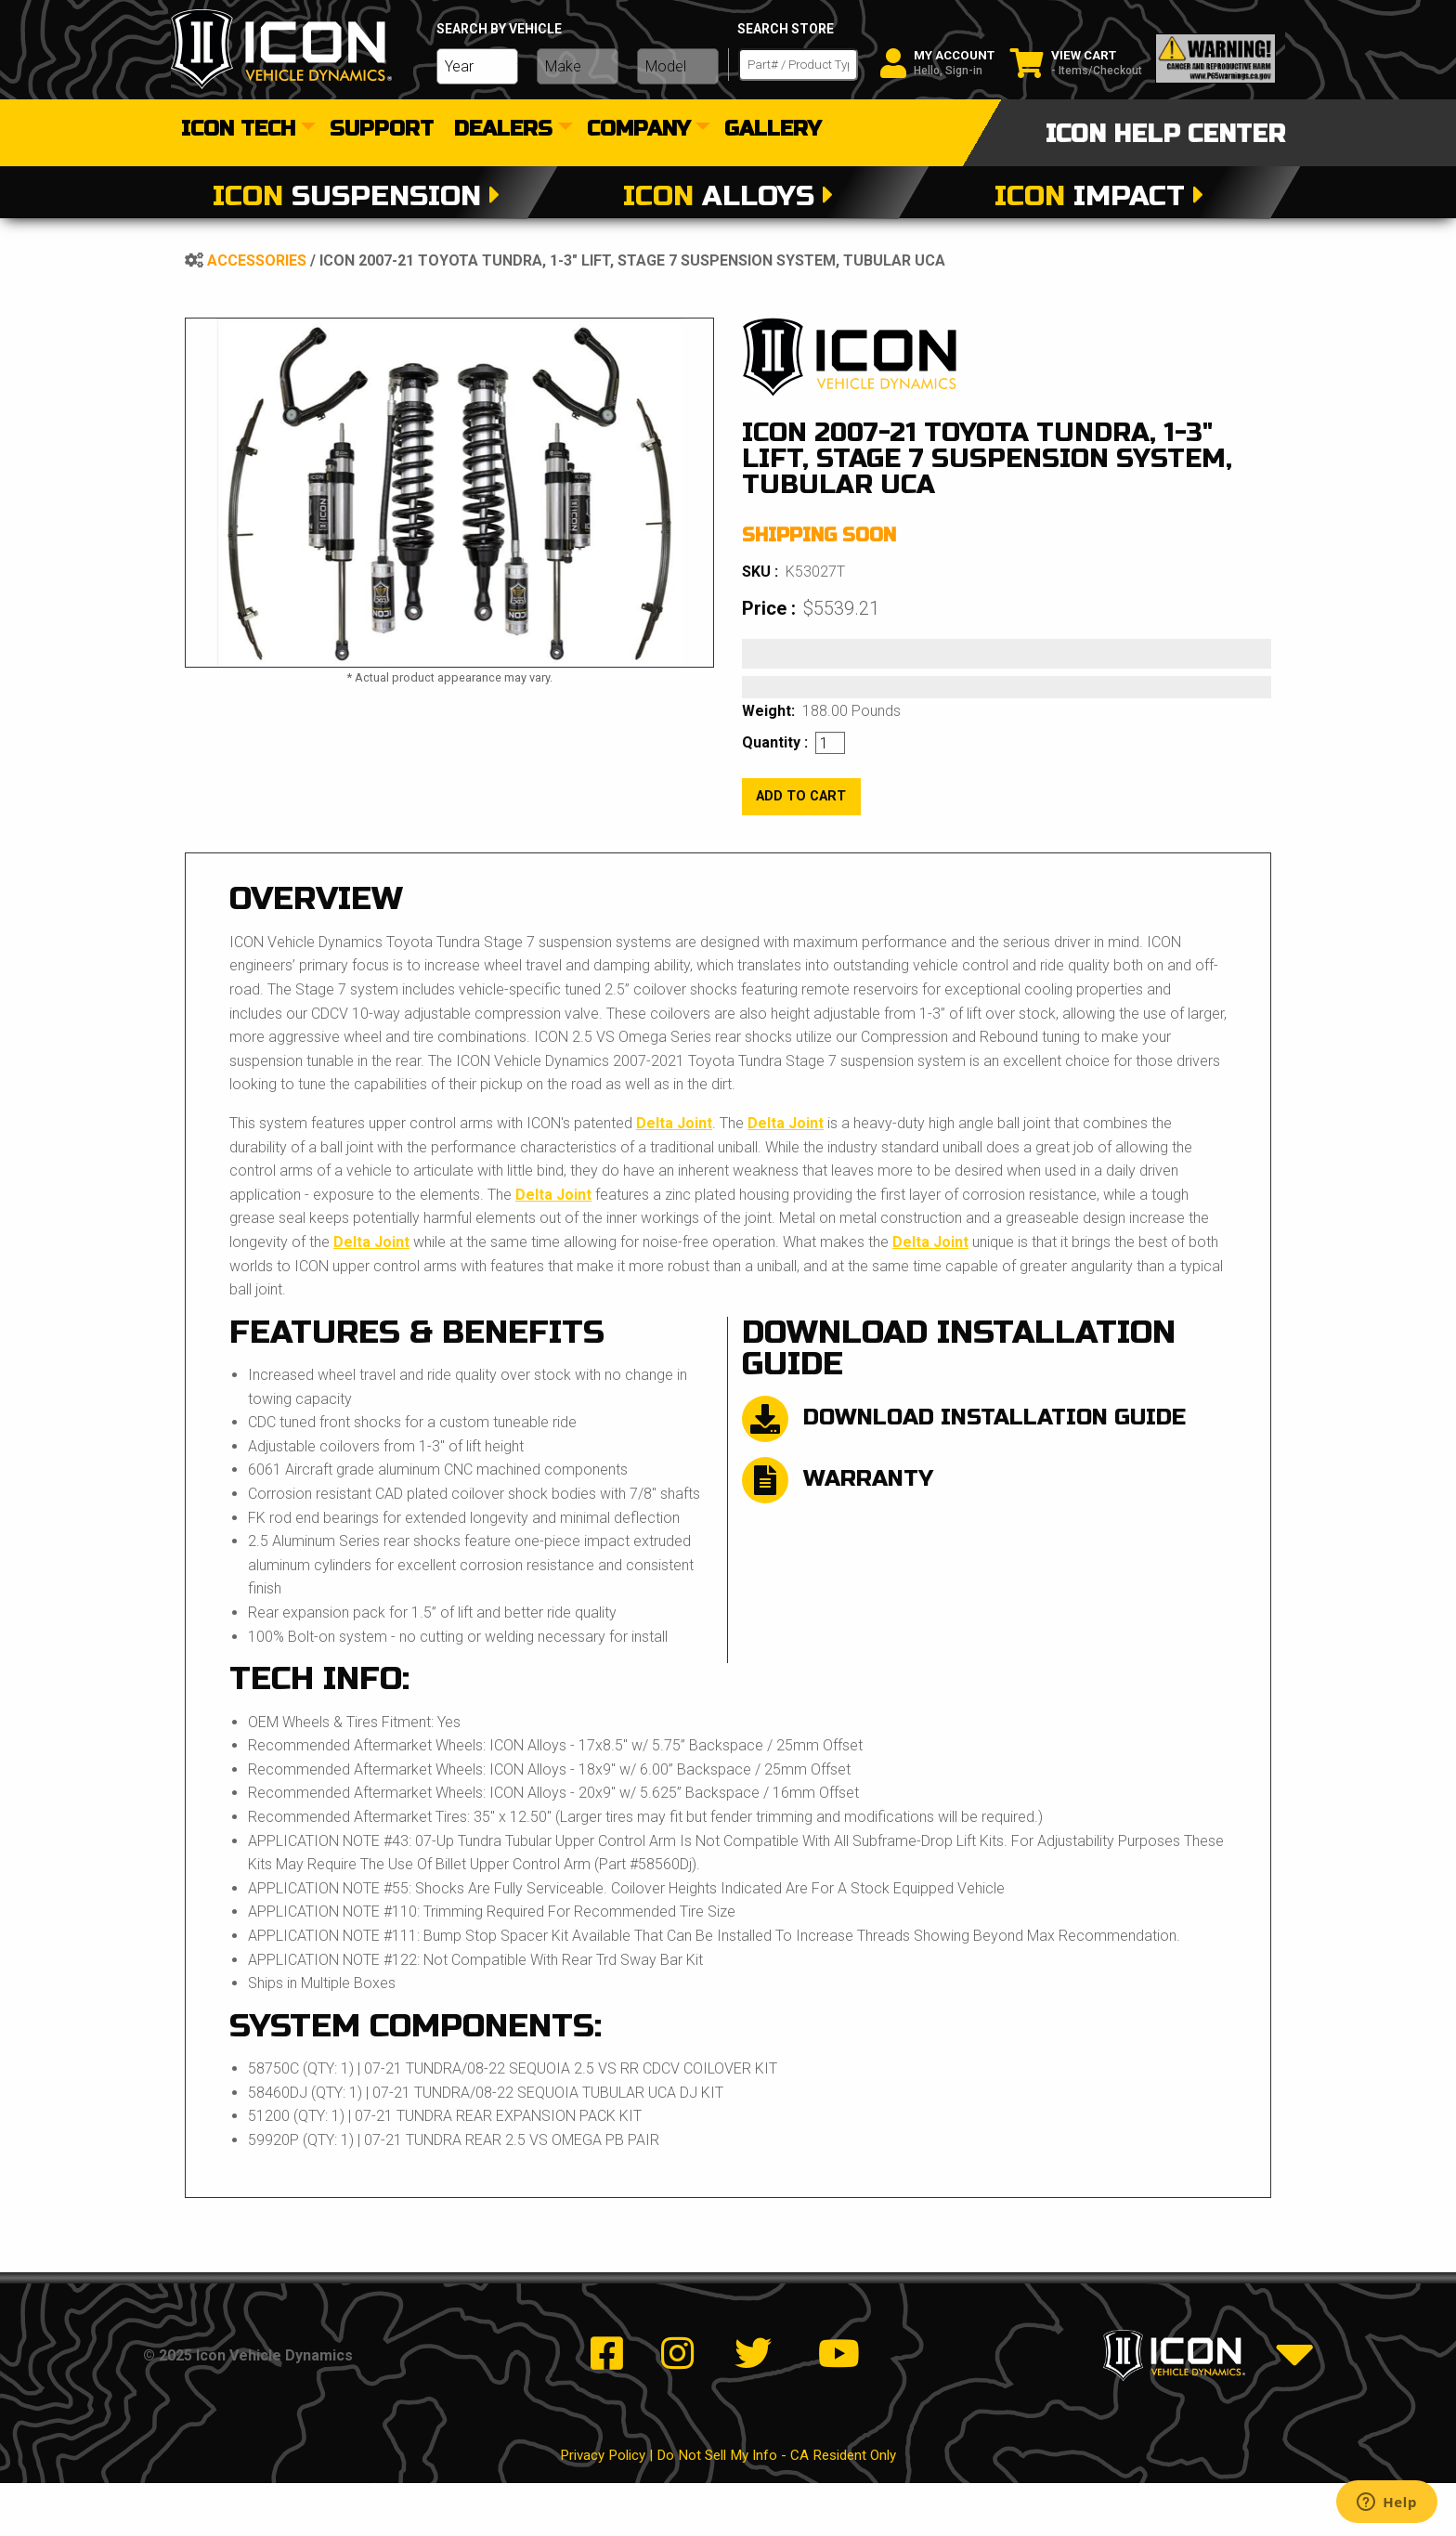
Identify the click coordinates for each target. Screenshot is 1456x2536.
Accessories (256, 260)
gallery (772, 130)
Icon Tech (238, 130)
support (382, 130)
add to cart (801, 796)
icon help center (1165, 134)
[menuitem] (245, 130)
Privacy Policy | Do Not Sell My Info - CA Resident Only (728, 2508)
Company (638, 130)
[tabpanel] (449, 493)
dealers (503, 130)
